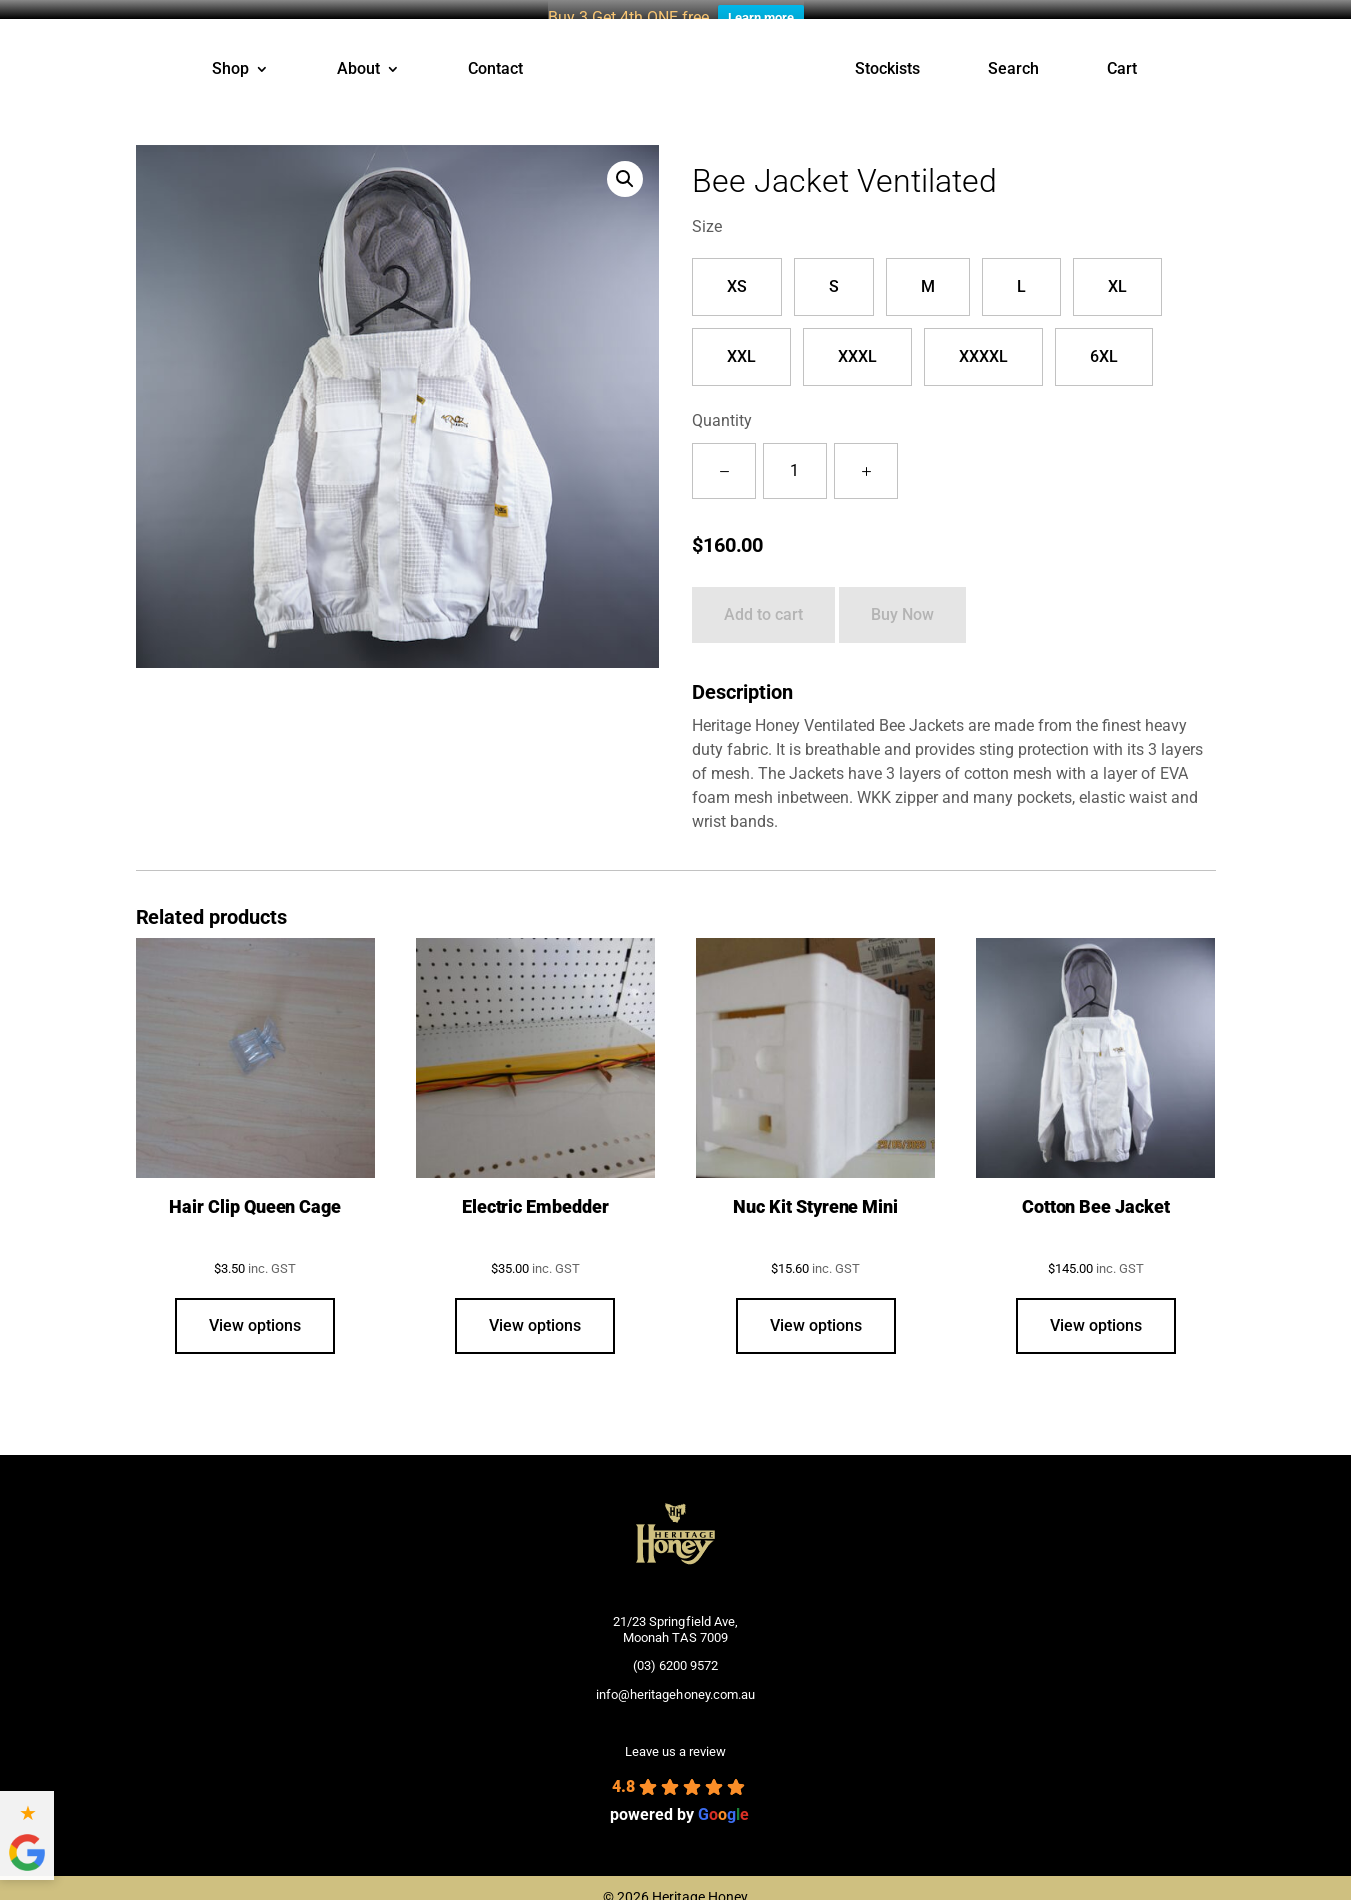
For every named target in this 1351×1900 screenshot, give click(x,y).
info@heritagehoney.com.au (675, 1678)
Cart (1122, 54)
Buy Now (902, 599)
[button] (625, 163)
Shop (230, 54)
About (358, 54)
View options (255, 1309)
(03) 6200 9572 (675, 1650)
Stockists (887, 54)
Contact (495, 54)
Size (707, 210)
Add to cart (763, 599)
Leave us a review (675, 1736)
